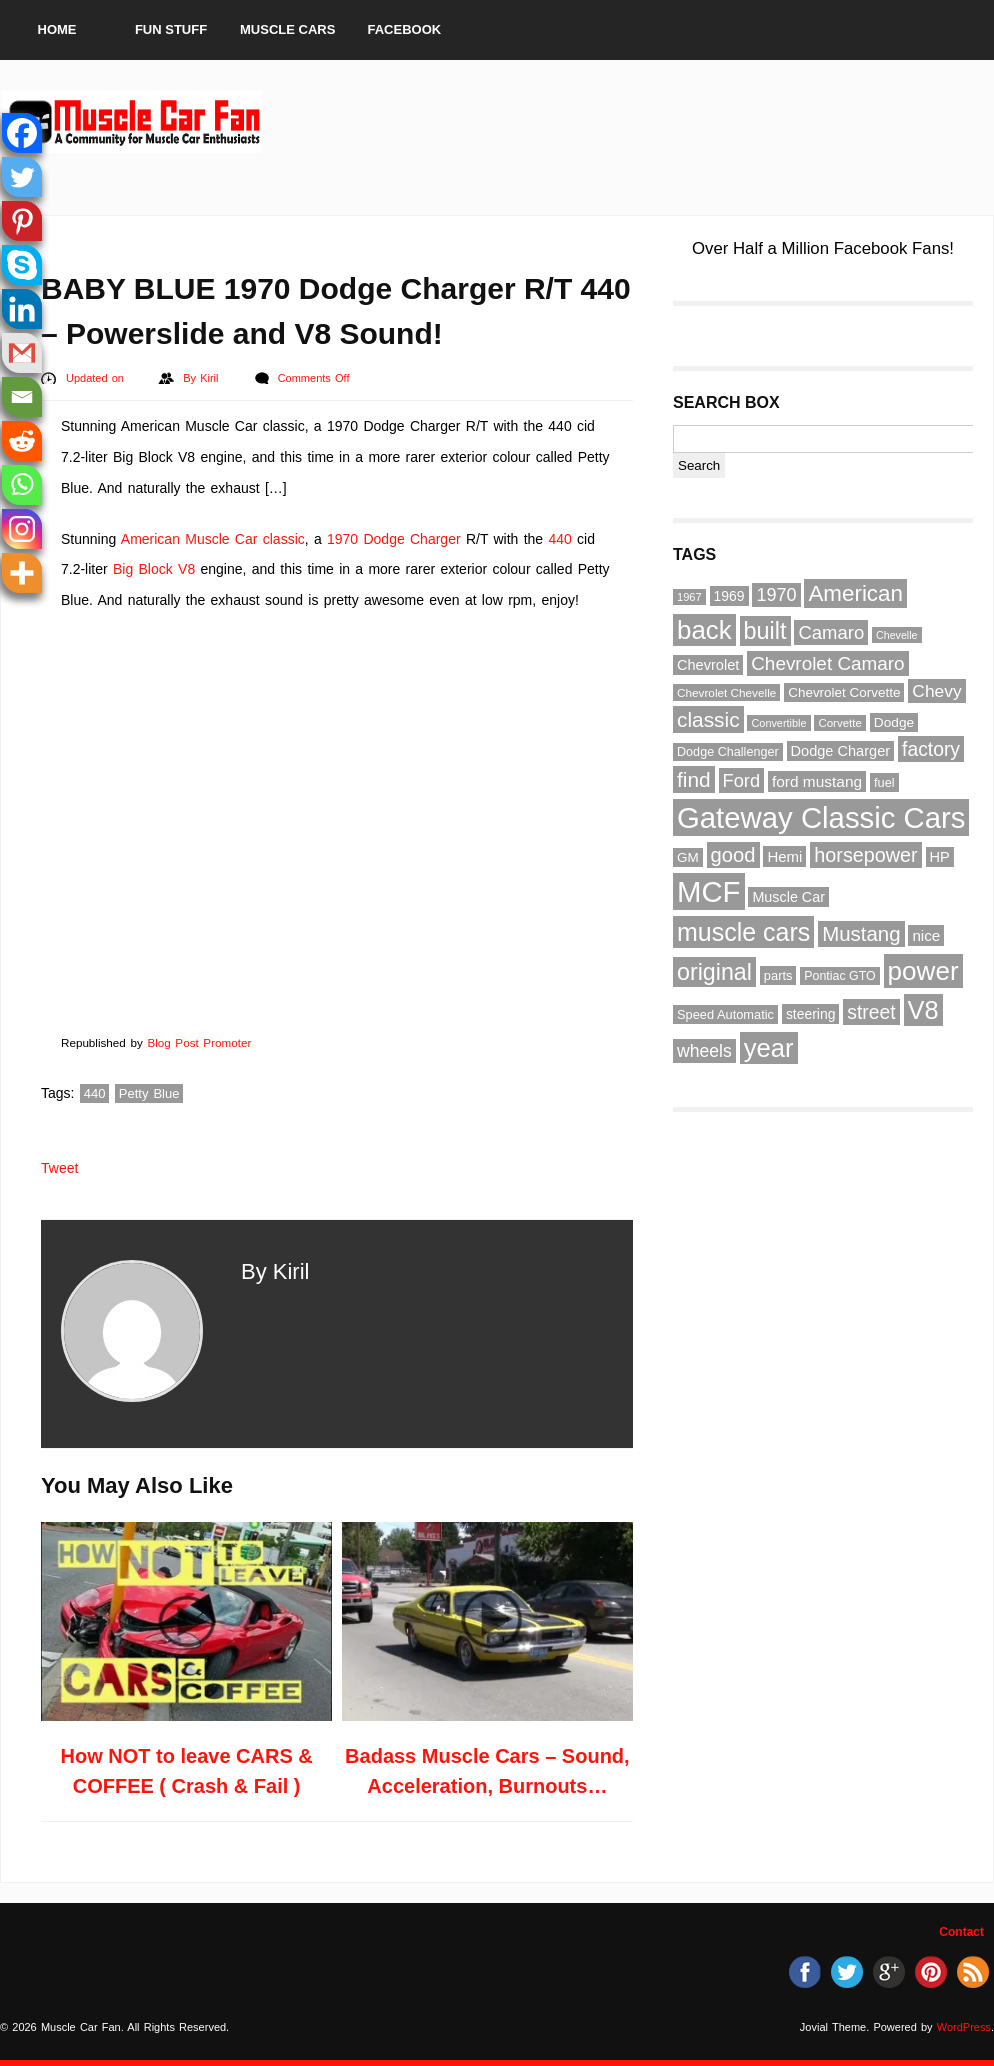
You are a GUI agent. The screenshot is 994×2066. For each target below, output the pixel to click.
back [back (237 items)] (704, 630)
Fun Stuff (171, 29)
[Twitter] (22, 177)
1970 (342, 539)
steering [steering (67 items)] (810, 1014)
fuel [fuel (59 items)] (884, 782)
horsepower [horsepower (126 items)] (865, 855)
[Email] (22, 397)
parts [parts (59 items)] (778, 975)
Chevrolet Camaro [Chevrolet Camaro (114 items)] (827, 663)
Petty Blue (149, 1093)
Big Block (143, 569)
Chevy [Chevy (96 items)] (936, 691)
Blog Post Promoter (199, 1042)
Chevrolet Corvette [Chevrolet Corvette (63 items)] (844, 692)
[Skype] (22, 265)
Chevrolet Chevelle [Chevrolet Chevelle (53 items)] (726, 692)
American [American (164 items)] (855, 593)
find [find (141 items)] (694, 779)
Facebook (405, 29)
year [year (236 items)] (769, 1048)
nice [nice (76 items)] (926, 935)
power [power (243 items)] (923, 971)
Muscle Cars (287, 29)
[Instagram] (22, 529)
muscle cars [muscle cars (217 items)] (743, 932)
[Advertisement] (628, 122)
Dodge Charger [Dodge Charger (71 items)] (841, 751)
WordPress (964, 2027)
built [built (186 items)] (765, 631)
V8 (186, 569)
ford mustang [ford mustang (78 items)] (817, 781)
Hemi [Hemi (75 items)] (784, 856)
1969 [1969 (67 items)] (729, 596)
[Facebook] (22, 133)
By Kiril (275, 1271)
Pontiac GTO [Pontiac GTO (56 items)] (839, 976)
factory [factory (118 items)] (931, 749)
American (150, 539)
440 (559, 539)
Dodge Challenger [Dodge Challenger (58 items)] (728, 752)
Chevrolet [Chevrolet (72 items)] (708, 665)
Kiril (211, 378)
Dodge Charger (411, 539)
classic (284, 539)
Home (57, 29)
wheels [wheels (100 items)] (704, 1051)
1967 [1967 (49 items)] (689, 597)
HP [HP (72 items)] (940, 857)
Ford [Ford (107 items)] (742, 780)
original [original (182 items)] (714, 972)
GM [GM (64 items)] (688, 857)
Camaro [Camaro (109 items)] (831, 632)
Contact (961, 1932)
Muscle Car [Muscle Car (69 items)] (788, 897)
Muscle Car (221, 539)
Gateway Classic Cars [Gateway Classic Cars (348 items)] (821, 817)
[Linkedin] (22, 309)
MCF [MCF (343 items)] (709, 891)
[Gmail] (22, 353)
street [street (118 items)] (871, 1012)
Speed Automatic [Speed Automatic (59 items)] (725, 1014)
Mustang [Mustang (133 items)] (861, 934)
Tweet (59, 1168)
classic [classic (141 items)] (708, 719)
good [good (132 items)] (733, 855)
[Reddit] (22, 441)
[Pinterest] (22, 221)
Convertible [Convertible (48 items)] (778, 723)
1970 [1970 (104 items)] (776, 595)
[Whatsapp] (22, 485)
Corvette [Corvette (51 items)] (840, 723)
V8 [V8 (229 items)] (923, 1010)
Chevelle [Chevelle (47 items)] (896, 635)
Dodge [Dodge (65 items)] (894, 722)
